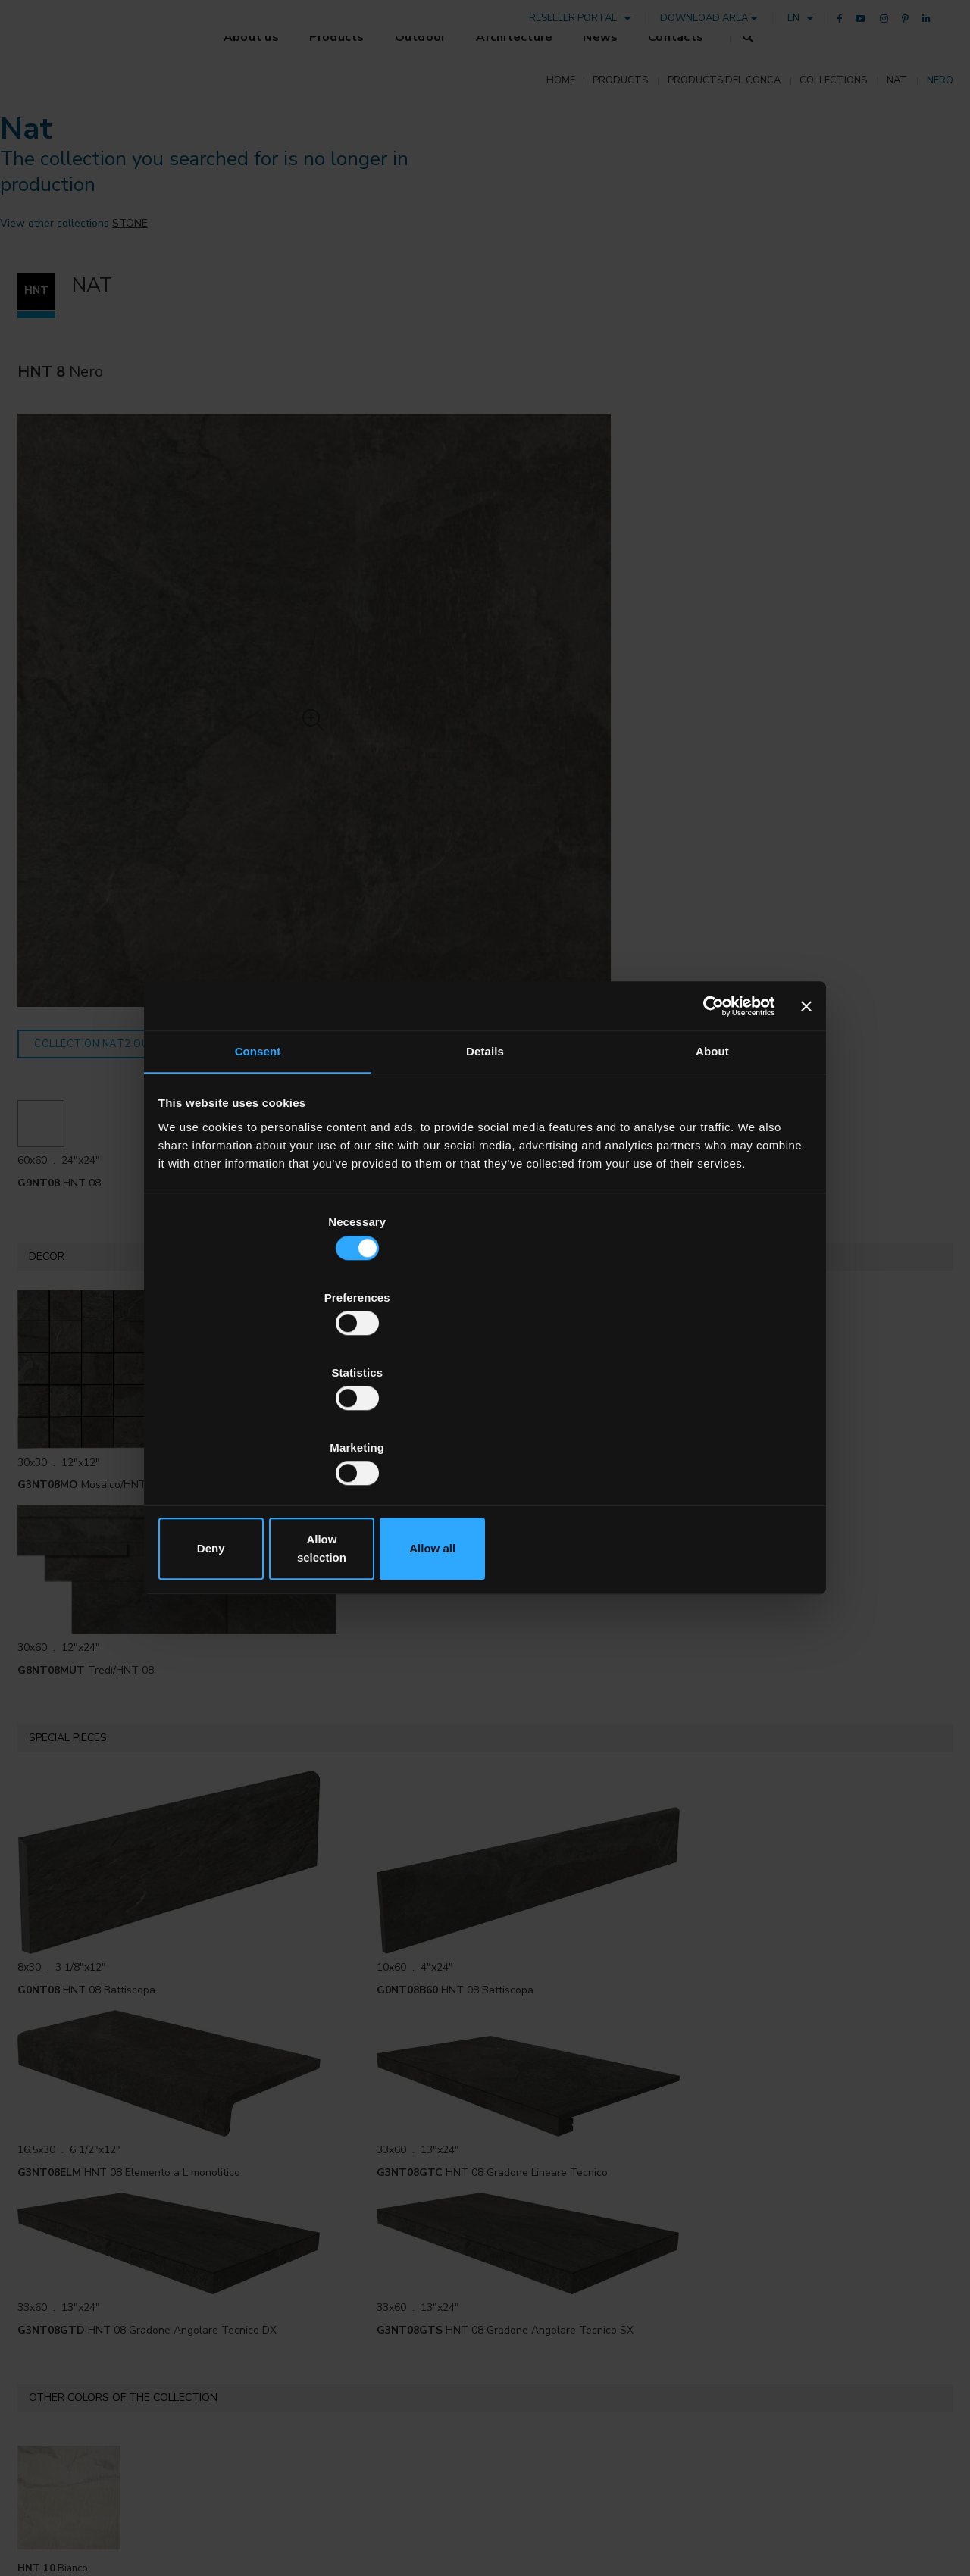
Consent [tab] (258, 1178)
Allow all (703, 1434)
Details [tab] (485, 1178)
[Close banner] (804, 1129)
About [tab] (712, 1178)
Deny (267, 1434)
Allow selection (484, 1434)
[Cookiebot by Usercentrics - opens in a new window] (706, 1129)
